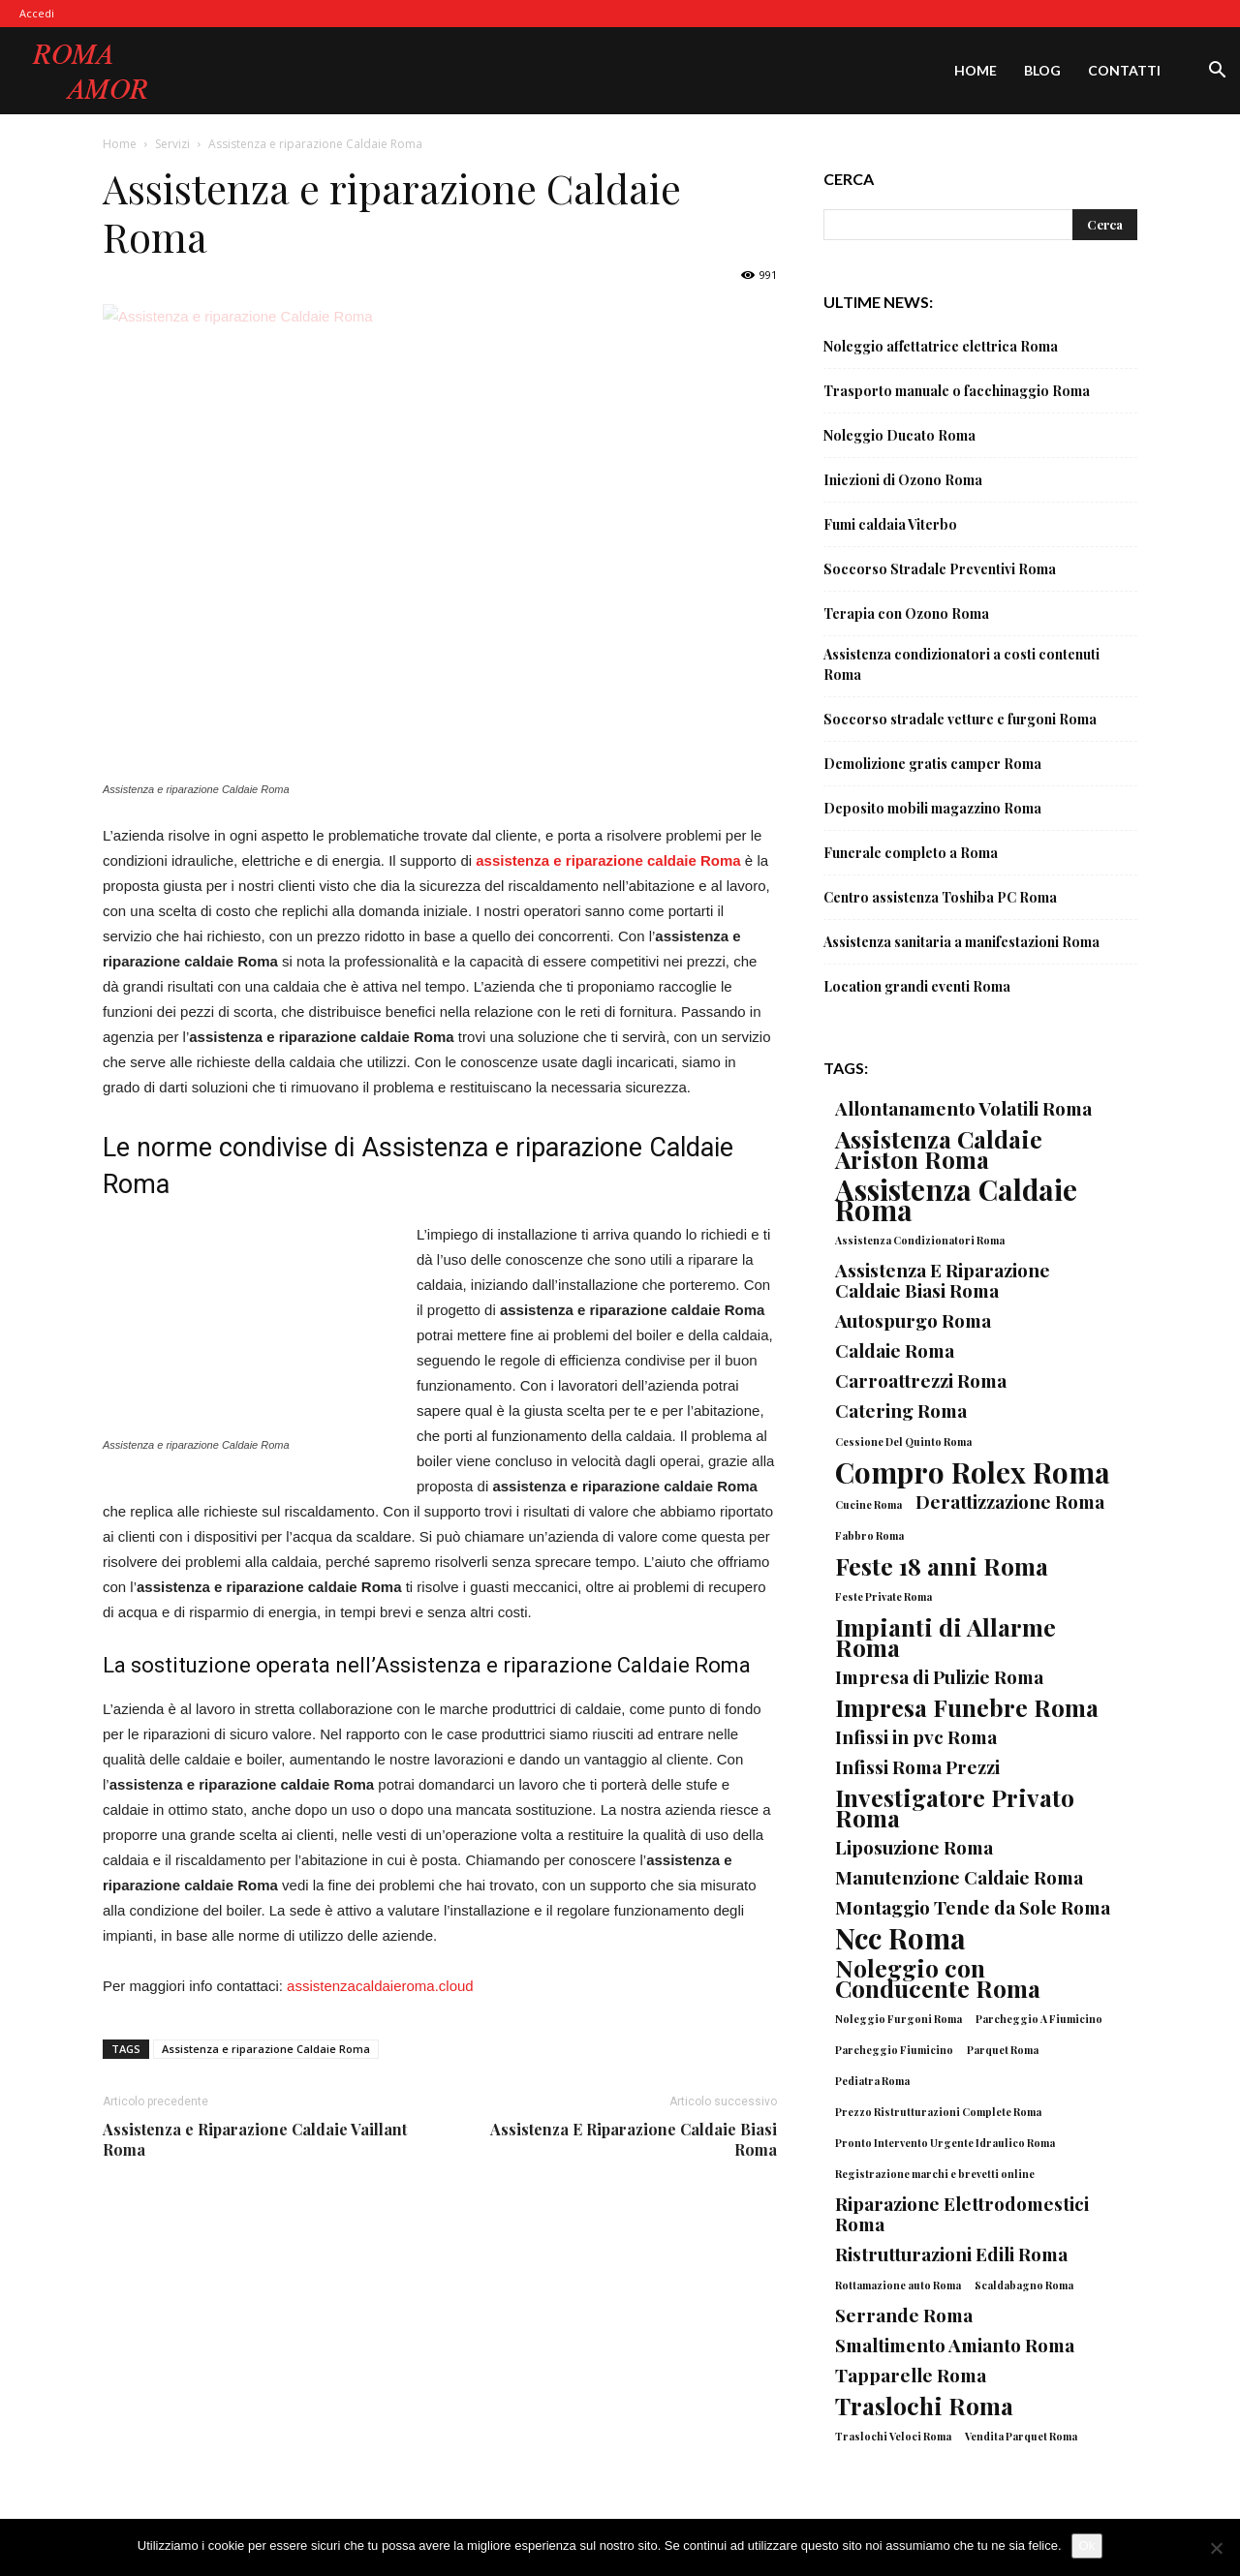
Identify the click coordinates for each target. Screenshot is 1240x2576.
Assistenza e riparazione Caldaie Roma (266, 2048)
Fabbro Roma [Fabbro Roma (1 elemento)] (869, 1535)
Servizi (172, 144)
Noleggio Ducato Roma (899, 435)
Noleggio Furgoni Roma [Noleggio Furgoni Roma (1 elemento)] (898, 2018)
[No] (1215, 2548)
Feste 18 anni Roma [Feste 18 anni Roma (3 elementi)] (941, 1565)
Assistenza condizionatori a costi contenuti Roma (961, 664)
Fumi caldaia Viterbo (890, 524)
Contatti (1124, 70)
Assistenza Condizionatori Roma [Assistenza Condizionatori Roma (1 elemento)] (920, 1240)
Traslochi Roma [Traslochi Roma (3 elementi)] (924, 2405)
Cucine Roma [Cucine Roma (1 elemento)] (868, 1504)
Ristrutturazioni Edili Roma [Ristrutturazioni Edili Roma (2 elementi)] (951, 2254)
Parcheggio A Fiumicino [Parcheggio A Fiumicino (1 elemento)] (1039, 2018)
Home (975, 70)
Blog (1042, 70)
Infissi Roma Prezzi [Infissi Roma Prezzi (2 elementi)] (917, 1767)
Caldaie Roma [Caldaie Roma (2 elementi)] (894, 1350)
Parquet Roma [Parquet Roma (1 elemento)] (1002, 2049)
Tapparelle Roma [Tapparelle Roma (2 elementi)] (910, 2375)
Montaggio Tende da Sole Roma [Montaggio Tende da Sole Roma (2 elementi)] (972, 1907)
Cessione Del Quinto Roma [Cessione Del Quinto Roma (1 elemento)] (903, 1441)
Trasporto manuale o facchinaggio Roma (956, 391)
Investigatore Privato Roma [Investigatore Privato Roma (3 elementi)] (954, 1807)
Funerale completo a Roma (910, 852)
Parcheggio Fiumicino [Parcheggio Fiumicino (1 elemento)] (894, 2049)
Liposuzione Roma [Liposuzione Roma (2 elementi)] (914, 1847)
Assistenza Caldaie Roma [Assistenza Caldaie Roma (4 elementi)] (956, 1199)
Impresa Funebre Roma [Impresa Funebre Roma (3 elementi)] (967, 1707)
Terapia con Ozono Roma (906, 613)
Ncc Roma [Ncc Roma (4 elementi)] (900, 1937)
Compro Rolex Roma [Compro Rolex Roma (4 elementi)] (972, 1471)
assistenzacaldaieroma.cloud (380, 1986)
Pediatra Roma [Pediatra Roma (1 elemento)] (872, 2080)
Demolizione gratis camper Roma (932, 763)
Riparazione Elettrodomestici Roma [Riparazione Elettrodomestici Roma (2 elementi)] (962, 2213)
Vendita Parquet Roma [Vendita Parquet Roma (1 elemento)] (1021, 2436)
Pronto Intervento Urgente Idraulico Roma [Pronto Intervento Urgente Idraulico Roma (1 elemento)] (945, 2142)
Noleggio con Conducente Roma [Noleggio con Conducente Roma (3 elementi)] (937, 1977)
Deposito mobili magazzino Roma (932, 808)
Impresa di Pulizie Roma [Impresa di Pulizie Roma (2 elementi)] (939, 1677)
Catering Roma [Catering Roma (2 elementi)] (901, 1410)
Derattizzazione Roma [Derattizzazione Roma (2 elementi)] (1009, 1501)
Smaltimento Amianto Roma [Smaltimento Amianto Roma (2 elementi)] (954, 2345)
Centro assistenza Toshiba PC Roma (940, 897)
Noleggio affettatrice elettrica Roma (940, 346)
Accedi (36, 13)
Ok (1087, 2545)
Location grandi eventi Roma (916, 986)
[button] (1217, 72)
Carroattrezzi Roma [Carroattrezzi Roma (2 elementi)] (921, 1380)
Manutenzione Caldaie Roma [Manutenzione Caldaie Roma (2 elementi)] (959, 1877)
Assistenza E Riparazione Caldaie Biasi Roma (633, 2139)
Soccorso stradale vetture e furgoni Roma (960, 719)
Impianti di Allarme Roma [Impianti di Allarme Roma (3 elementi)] (945, 1636)
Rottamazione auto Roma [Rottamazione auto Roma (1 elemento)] (898, 2285)
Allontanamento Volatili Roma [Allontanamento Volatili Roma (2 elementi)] (963, 1108)
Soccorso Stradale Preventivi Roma (939, 569)
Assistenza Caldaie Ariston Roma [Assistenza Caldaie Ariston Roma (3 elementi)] (938, 1148)
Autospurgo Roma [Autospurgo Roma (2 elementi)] (913, 1320)
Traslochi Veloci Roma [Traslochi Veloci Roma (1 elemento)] (893, 2436)
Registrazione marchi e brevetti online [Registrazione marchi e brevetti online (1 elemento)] (935, 2173)
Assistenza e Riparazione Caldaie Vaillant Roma (255, 2139)
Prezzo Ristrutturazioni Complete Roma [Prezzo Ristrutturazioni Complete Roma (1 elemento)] (938, 2111)
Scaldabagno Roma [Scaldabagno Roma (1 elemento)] (1024, 2285)
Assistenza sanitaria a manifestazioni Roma (961, 942)
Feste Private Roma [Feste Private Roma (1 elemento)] (883, 1596)
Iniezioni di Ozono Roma (902, 480)
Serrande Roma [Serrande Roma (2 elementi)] (904, 2315)
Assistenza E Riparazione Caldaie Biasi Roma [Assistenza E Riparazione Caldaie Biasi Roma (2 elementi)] (942, 1280)
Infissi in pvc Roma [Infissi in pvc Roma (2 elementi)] (916, 1737)
